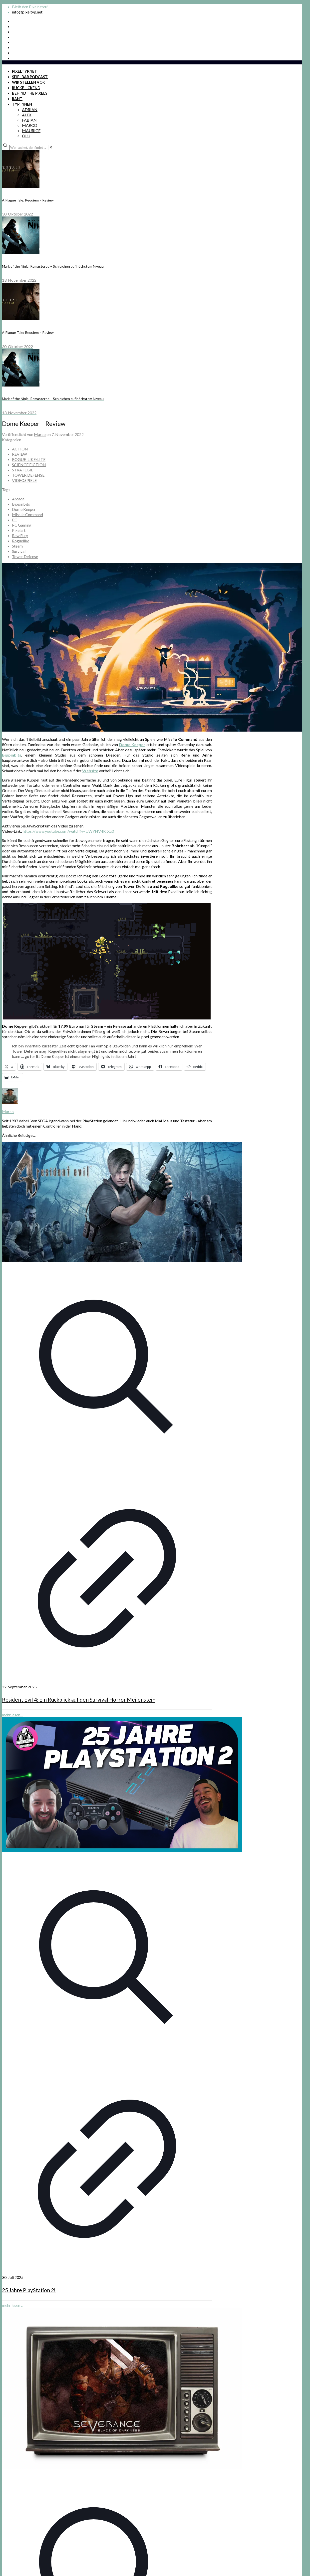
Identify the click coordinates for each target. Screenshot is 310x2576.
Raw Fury (20, 535)
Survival (18, 551)
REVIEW (19, 454)
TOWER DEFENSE (28, 475)
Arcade (18, 498)
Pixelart (18, 530)
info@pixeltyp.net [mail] (27, 11)
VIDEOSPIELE (24, 480)
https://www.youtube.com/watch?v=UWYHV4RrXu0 (68, 831)
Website (90, 770)
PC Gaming (21, 525)
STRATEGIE (22, 469)
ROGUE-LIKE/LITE (28, 459)
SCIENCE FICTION (29, 464)
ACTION (20, 448)
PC (14, 519)
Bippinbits (21, 504)
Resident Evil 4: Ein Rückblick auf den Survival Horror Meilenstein (78, 1699)
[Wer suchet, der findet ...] (28, 147)
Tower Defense (25, 556)
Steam (17, 546)
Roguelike (20, 540)
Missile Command (27, 514)
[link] (50, 147)
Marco (40, 434)
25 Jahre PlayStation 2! (29, 2290)
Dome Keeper (24, 509)
